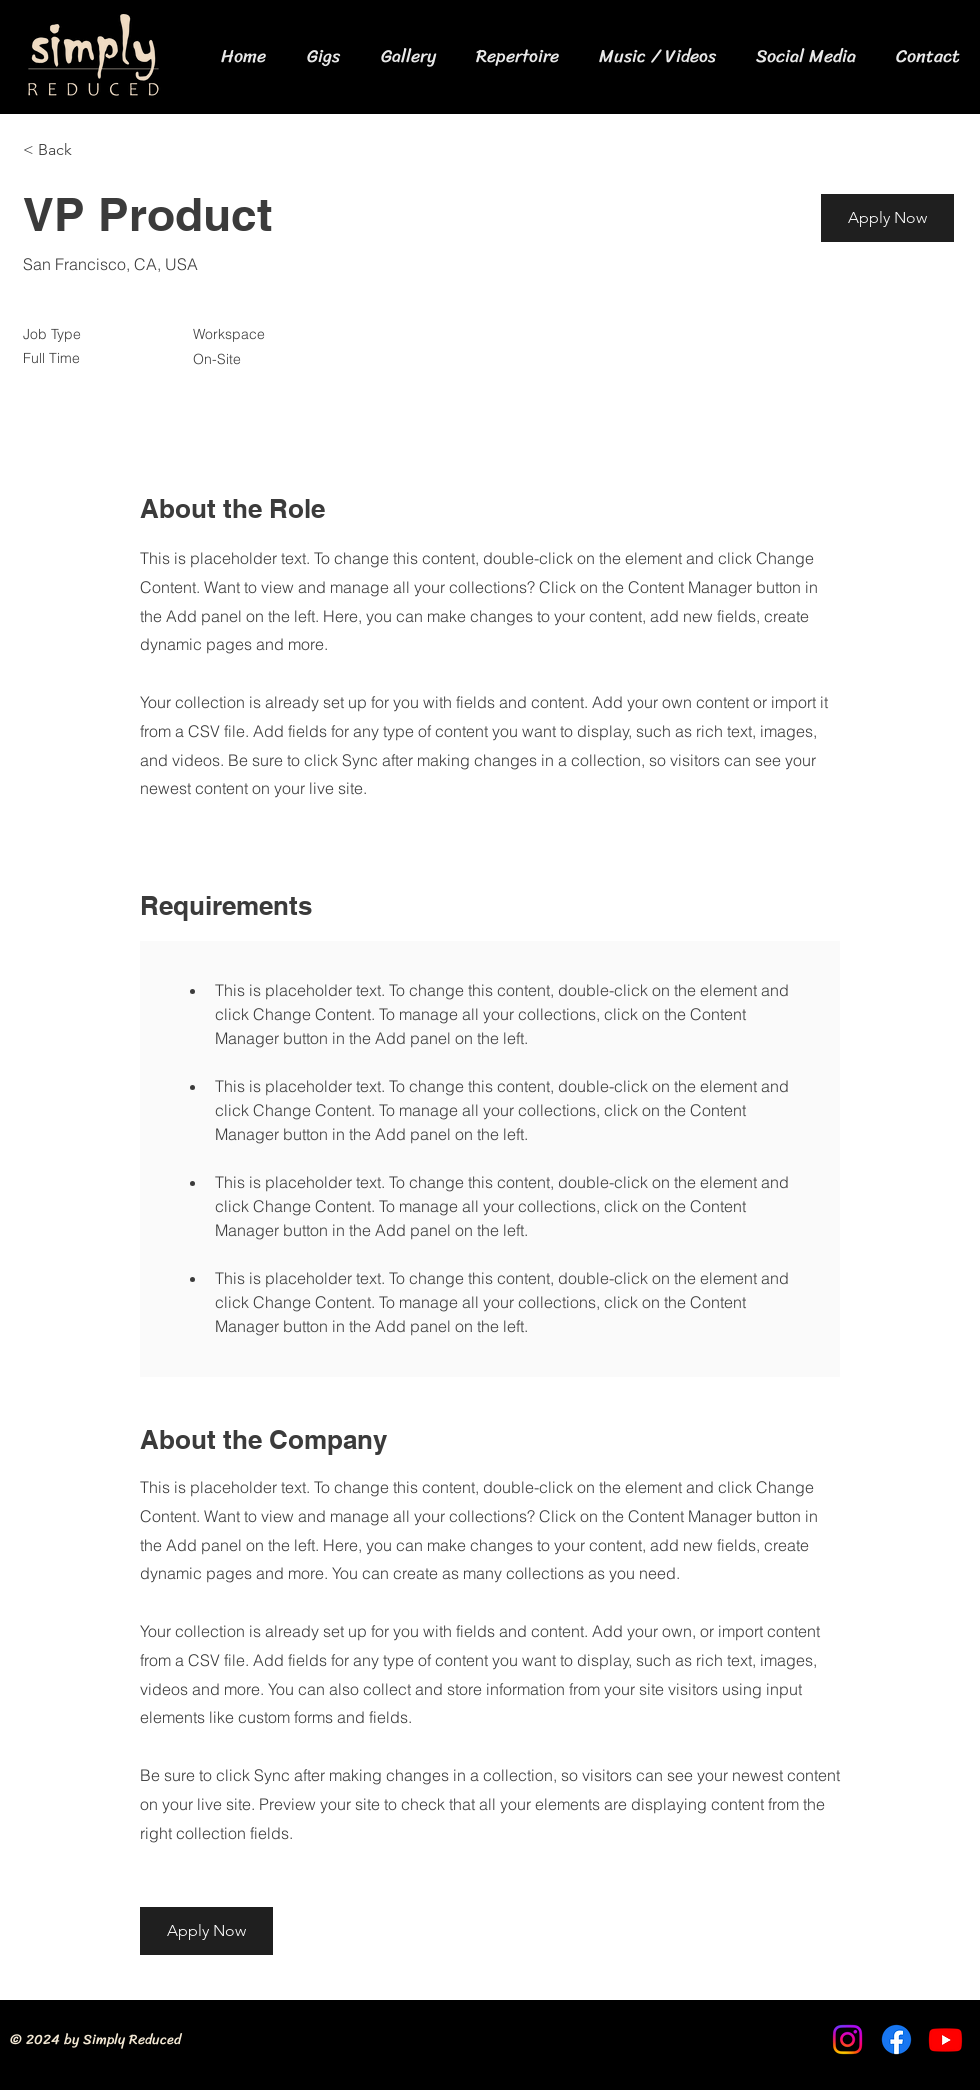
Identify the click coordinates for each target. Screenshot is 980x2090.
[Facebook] (896, 2039)
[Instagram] (847, 2039)
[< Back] (94, 150)
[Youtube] (945, 2039)
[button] (887, 218)
